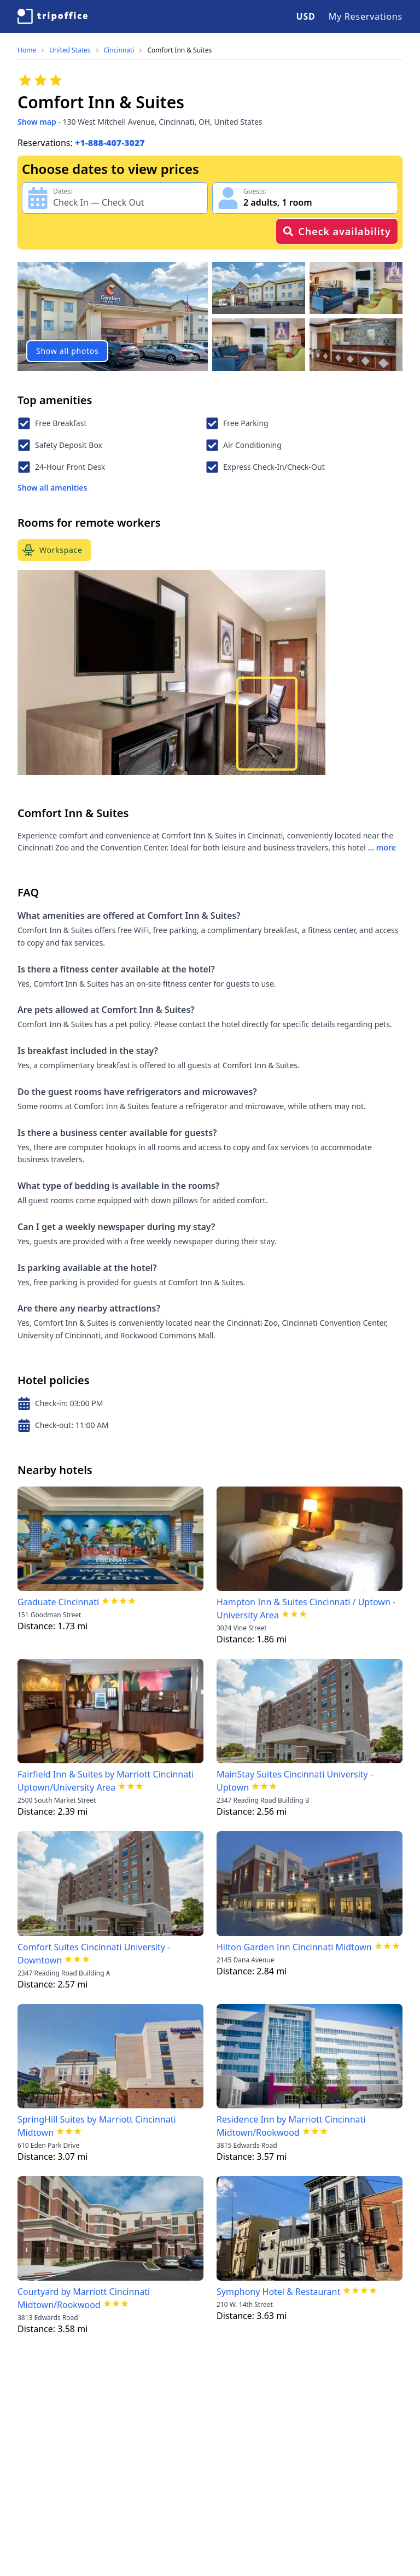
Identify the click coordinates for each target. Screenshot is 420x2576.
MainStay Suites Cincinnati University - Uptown (295, 1780)
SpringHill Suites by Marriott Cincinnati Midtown (97, 2125)
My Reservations (365, 16)
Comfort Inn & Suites (179, 50)
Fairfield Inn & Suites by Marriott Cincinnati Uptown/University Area (106, 1780)
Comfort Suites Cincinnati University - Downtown (94, 1953)
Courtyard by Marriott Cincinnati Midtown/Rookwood (84, 2298)
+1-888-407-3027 (110, 143)
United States (69, 50)
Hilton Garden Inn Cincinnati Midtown (294, 1947)
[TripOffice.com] (53, 16)
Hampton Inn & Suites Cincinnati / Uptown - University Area (306, 1608)
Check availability (336, 231)
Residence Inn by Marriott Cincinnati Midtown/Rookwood (291, 2125)
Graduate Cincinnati (58, 1602)
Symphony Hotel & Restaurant (278, 2292)
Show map (37, 121)
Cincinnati (119, 50)
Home (27, 50)
